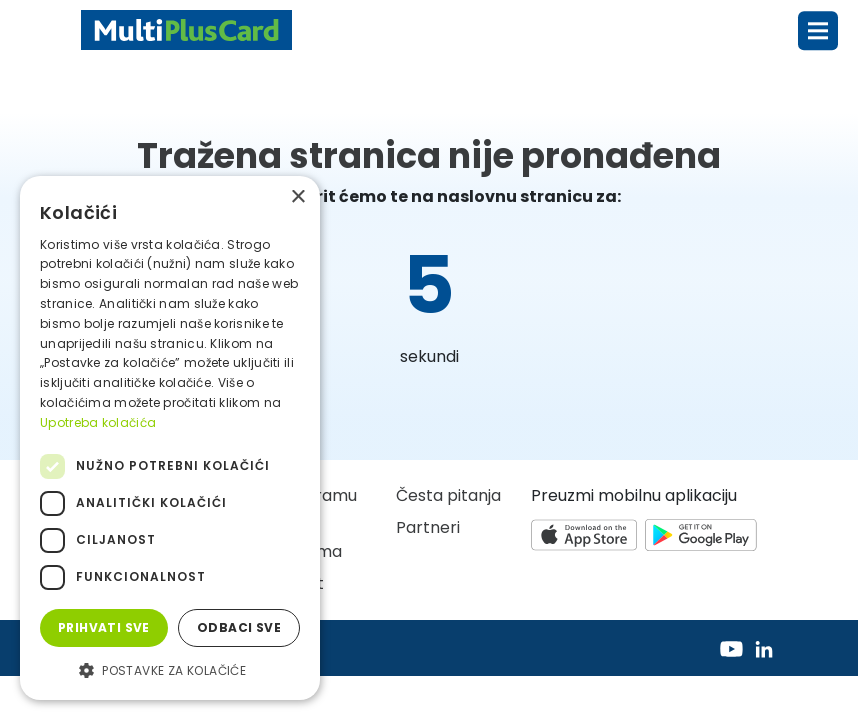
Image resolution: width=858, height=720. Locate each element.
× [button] (297, 197)
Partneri (428, 527)
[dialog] (170, 438)
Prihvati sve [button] (104, 627)
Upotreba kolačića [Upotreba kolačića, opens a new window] (98, 422)
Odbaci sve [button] (239, 627)
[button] (170, 670)
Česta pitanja (448, 495)
